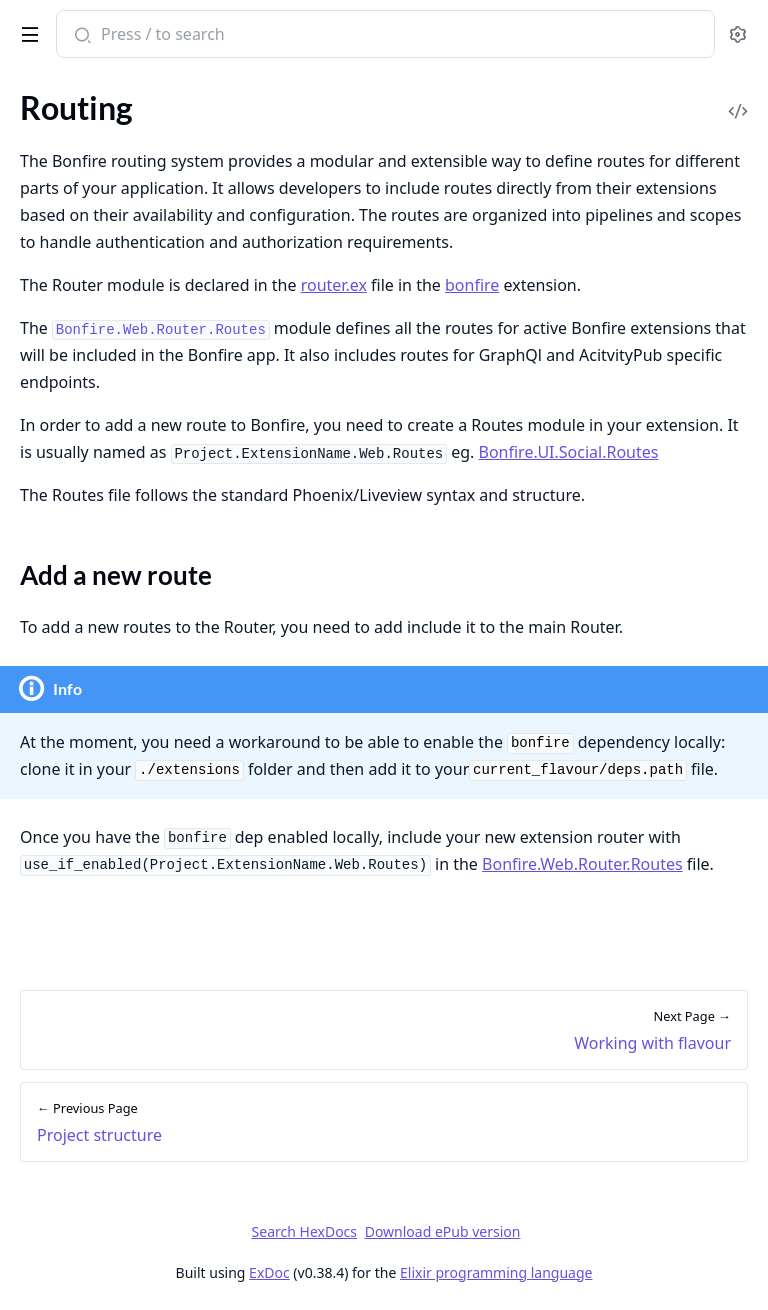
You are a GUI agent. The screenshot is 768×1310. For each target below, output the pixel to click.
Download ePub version (443, 1231)
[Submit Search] (80, 36)
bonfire (472, 285)
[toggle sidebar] (26, 31)
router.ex (334, 285)
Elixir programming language (496, 1272)
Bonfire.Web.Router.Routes (582, 864)
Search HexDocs (304, 1232)
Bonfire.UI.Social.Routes (569, 452)
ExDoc (269, 1272)
